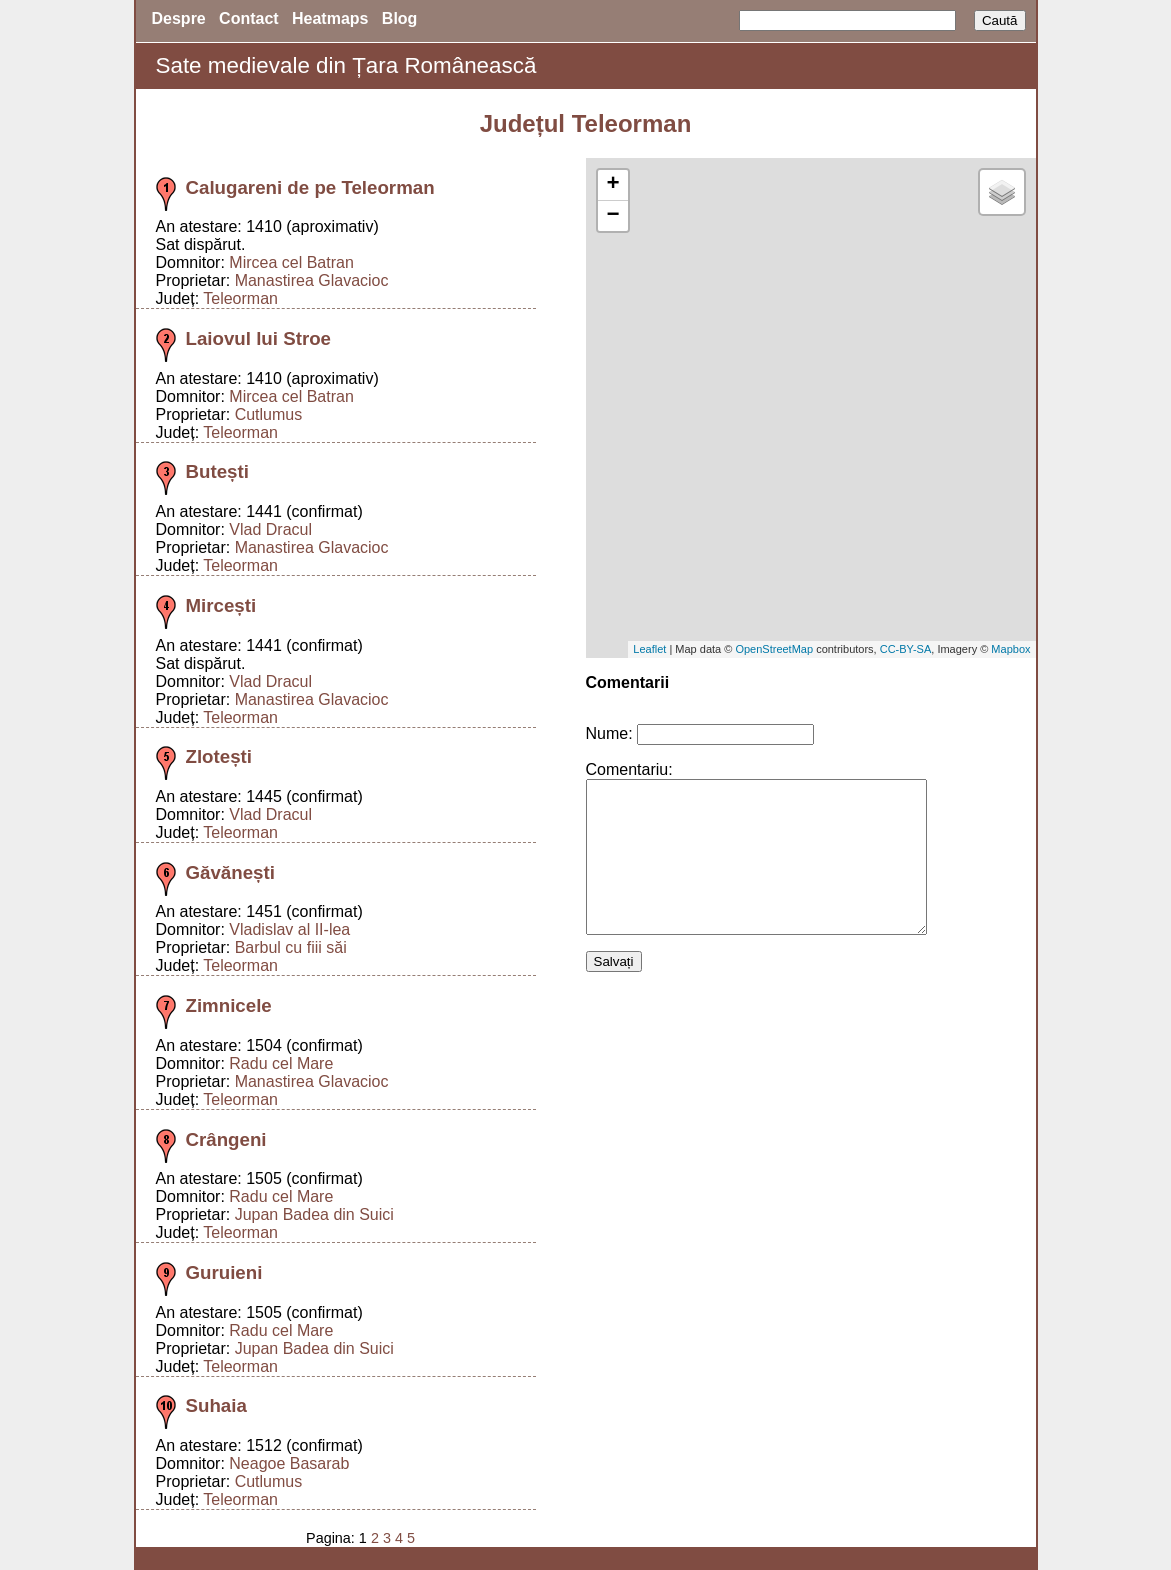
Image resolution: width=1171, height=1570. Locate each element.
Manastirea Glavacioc (312, 280)
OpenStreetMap (774, 649)
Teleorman (240, 298)
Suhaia (216, 1405)
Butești (217, 471)
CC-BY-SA (906, 649)
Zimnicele (229, 1005)
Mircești (221, 605)
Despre (179, 18)
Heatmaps (330, 18)
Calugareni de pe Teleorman (310, 187)
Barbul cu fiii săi (291, 947)
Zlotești (219, 756)
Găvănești (230, 872)
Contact (249, 18)
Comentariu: (629, 769)
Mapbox (1010, 649)
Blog (400, 18)
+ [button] (612, 185)
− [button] (612, 216)
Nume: (609, 733)
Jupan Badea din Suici (314, 1214)
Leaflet (649, 649)
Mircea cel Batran (291, 262)
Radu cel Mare (281, 1063)
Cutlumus (269, 414)
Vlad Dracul (270, 529)
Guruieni (224, 1272)
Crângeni (226, 1139)
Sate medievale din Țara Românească (346, 65)
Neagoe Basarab (289, 1463)
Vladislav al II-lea (289, 929)
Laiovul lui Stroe (259, 338)
